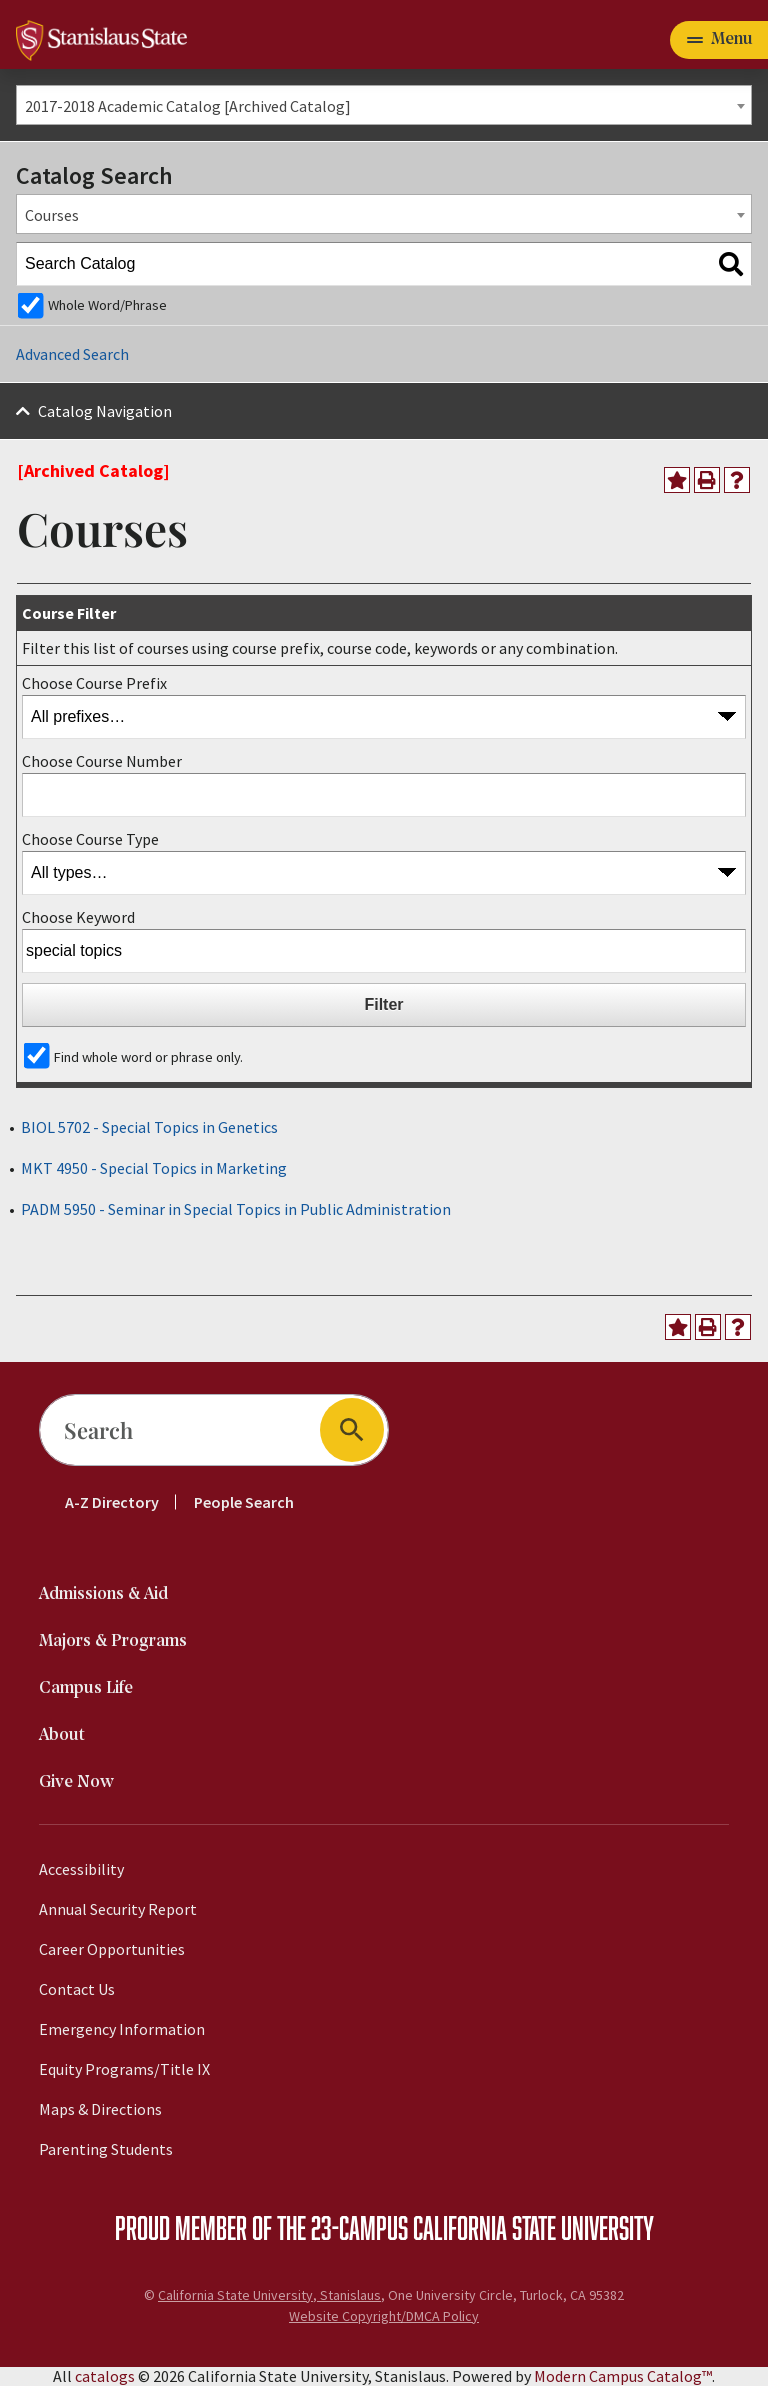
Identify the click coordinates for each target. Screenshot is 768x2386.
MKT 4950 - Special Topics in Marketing (154, 1168)
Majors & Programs (113, 1641)
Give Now (76, 1782)
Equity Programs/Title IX (124, 2069)
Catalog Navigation (105, 411)
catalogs (105, 2376)
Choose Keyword (78, 917)
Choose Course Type (90, 839)
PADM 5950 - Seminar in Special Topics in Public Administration (236, 1209)
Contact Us (77, 1989)
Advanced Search (72, 354)
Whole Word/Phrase (107, 305)
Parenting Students (106, 2149)
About (62, 1735)
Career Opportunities (112, 1949)
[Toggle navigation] (719, 40)
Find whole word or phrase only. (148, 1057)
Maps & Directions (100, 2109)
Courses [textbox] (52, 215)
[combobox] (384, 105)
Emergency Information (122, 2029)
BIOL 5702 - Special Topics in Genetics (149, 1127)
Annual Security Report (118, 1909)
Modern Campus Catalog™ (623, 2376)
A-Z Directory (112, 1502)
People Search (244, 1502)
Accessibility (81, 1869)
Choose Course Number (102, 761)
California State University (533, 2227)
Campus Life (86, 1688)
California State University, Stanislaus (269, 2295)
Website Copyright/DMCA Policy (384, 2316)
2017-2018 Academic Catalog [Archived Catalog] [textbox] (188, 106)
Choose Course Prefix (94, 683)
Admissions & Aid (103, 1594)
